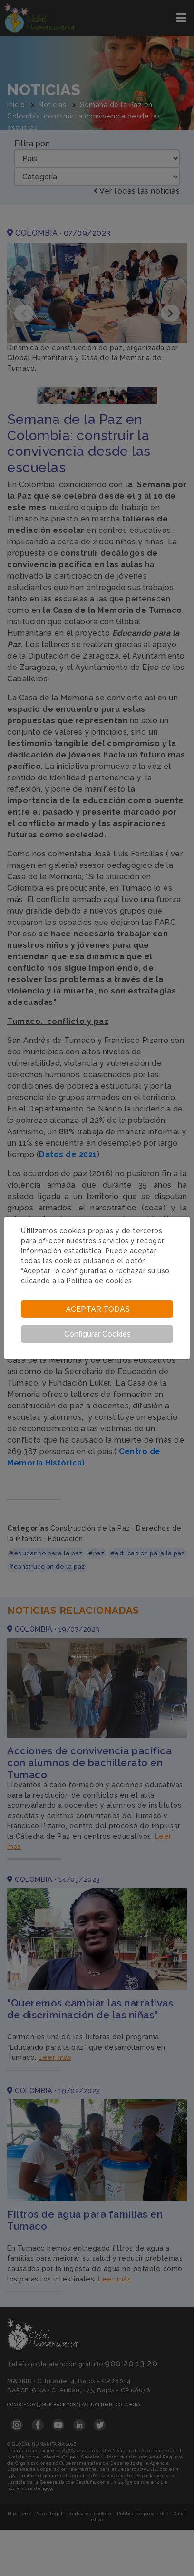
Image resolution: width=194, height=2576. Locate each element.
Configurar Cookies (97, 1333)
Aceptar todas (98, 1309)
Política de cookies (99, 1281)
